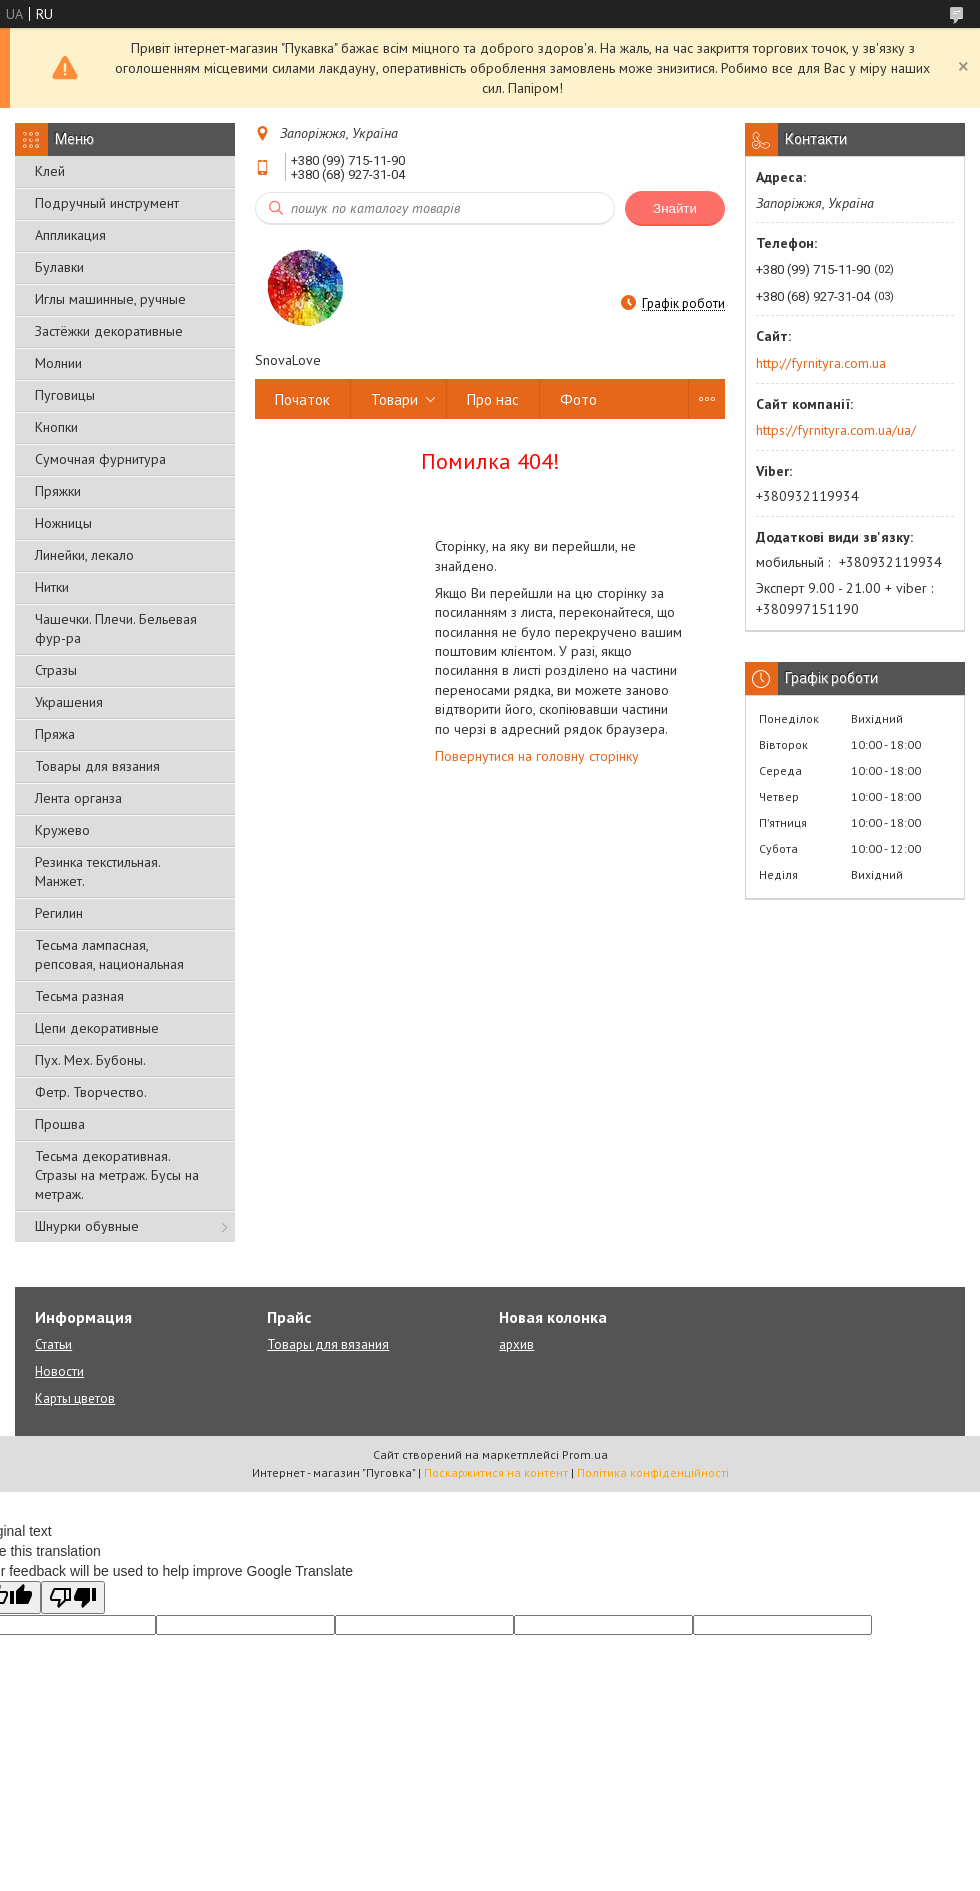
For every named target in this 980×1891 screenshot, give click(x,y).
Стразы (56, 670)
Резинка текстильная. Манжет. (97, 871)
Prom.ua (585, 1454)
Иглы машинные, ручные (110, 299)
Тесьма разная (79, 996)
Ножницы (63, 523)
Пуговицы (65, 395)
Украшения (69, 702)
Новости (59, 1371)
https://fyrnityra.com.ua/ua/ (836, 430)
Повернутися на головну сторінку (537, 756)
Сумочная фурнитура (100, 459)
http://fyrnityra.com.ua (821, 363)
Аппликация (70, 235)
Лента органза (78, 798)
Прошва (60, 1124)
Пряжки (58, 491)
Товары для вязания (97, 766)
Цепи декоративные (97, 1028)
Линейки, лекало (84, 555)
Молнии (58, 363)
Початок (302, 399)
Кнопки (56, 427)
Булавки (59, 267)
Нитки (52, 587)
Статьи (53, 1344)
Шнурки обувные (87, 1226)
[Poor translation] (73, 1597)
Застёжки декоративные (109, 331)
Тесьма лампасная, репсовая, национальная (109, 954)
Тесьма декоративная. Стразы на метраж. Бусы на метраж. (117, 1175)
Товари (394, 399)
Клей (50, 171)
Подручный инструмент (107, 203)
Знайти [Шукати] (675, 208)
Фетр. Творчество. (91, 1092)
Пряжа (55, 734)
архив (516, 1344)
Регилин (59, 913)
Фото (578, 399)
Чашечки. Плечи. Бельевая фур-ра (116, 628)
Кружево (62, 830)
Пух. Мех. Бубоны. (90, 1060)
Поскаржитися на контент (496, 1472)
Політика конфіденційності (653, 1472)
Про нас (493, 399)
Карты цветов (75, 1398)
